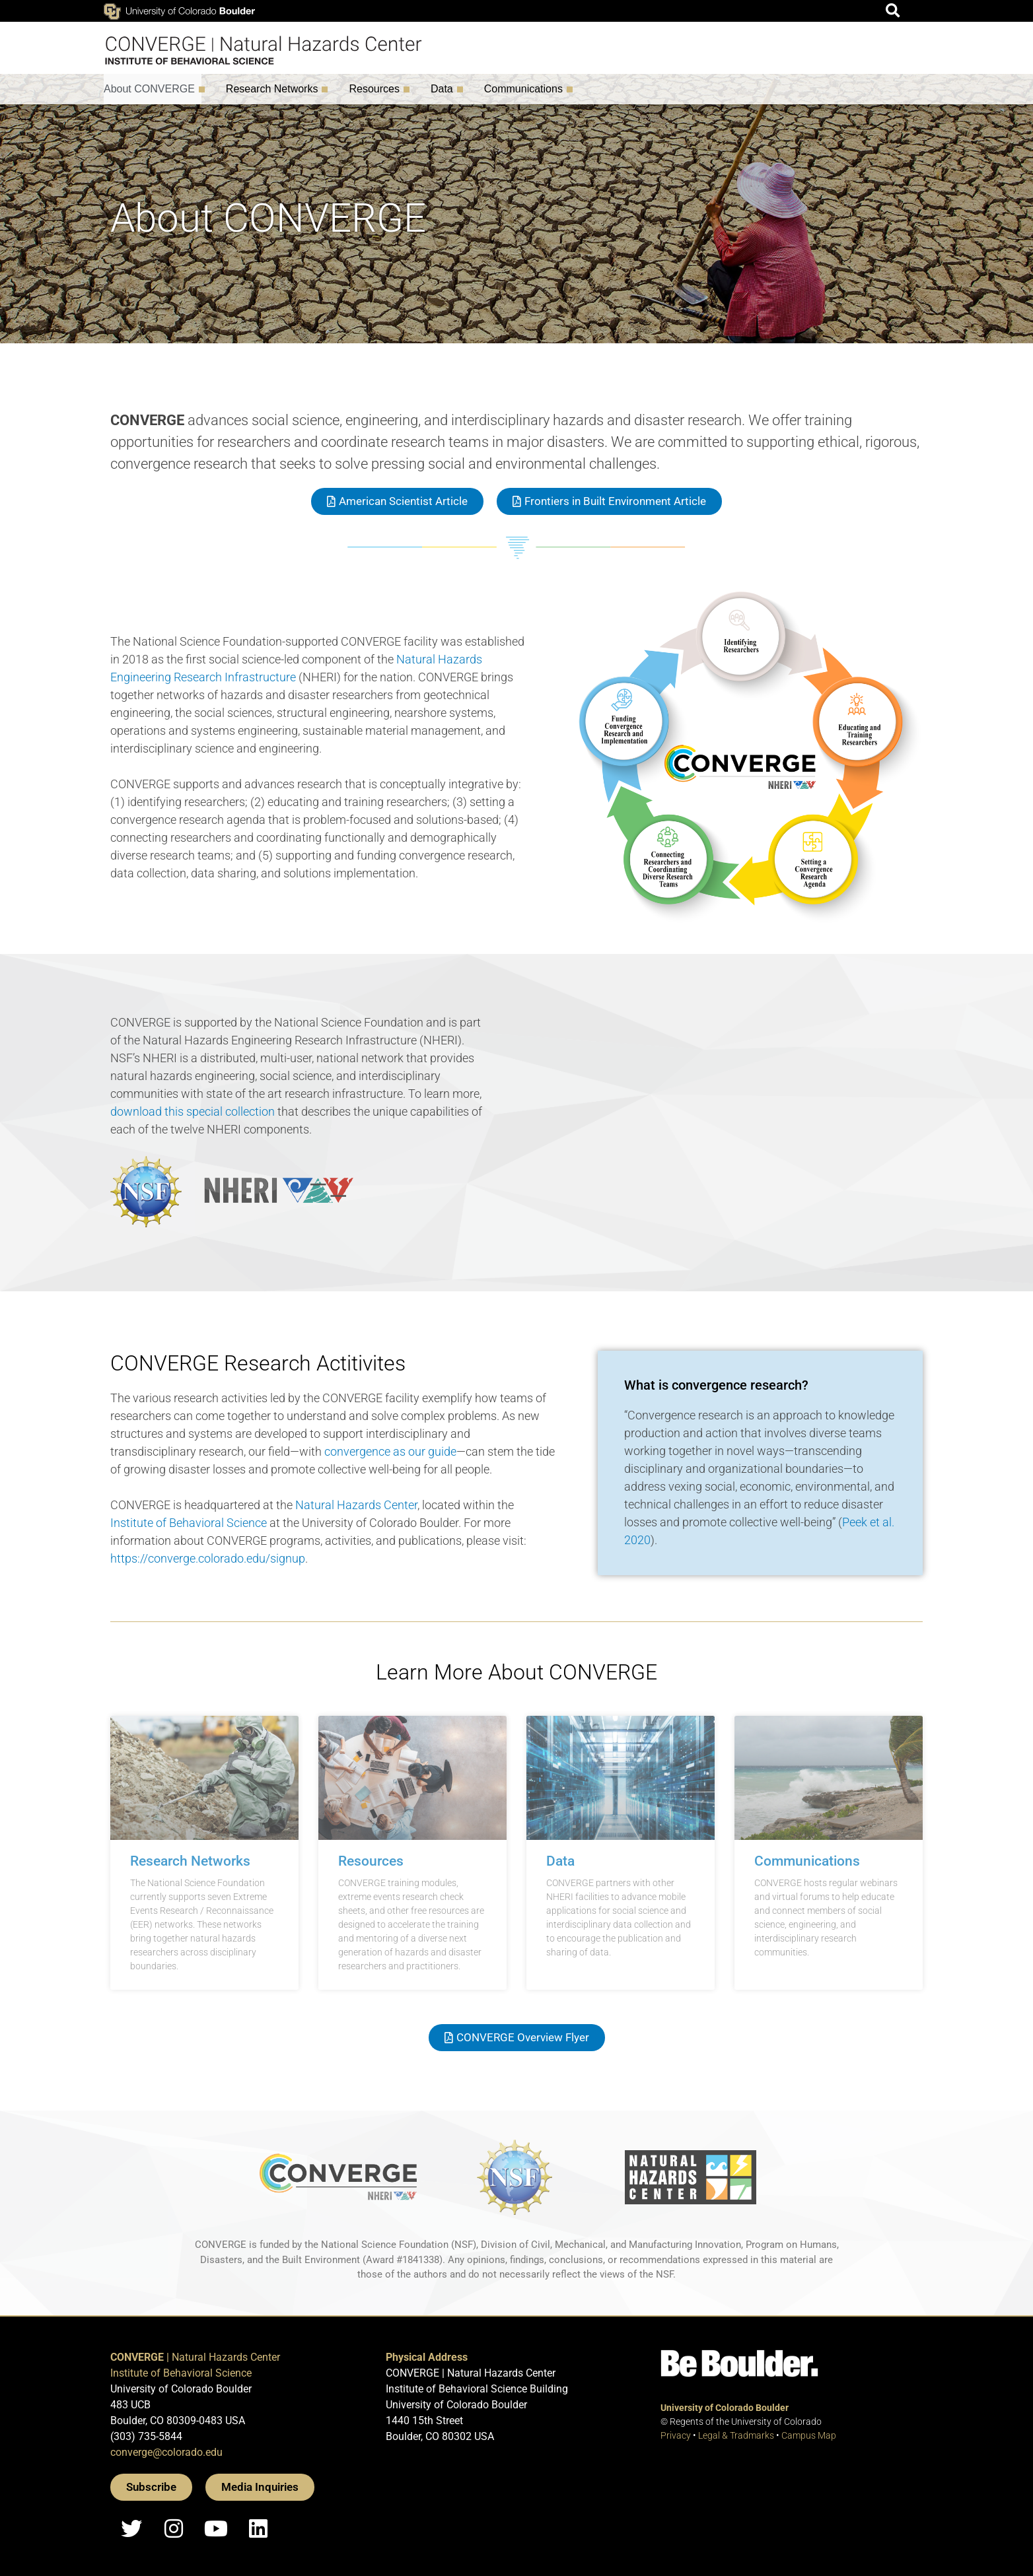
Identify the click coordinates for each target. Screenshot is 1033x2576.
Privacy (675, 2435)
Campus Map (808, 2435)
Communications (526, 89)
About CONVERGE (152, 89)
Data (445, 89)
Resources (377, 89)
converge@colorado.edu (166, 2452)
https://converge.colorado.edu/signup (207, 1558)
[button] (893, 11)
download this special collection (192, 1111)
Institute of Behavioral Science (188, 1523)
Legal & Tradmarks (736, 2435)
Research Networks (275, 89)
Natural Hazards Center (356, 1505)
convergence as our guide (390, 1451)
